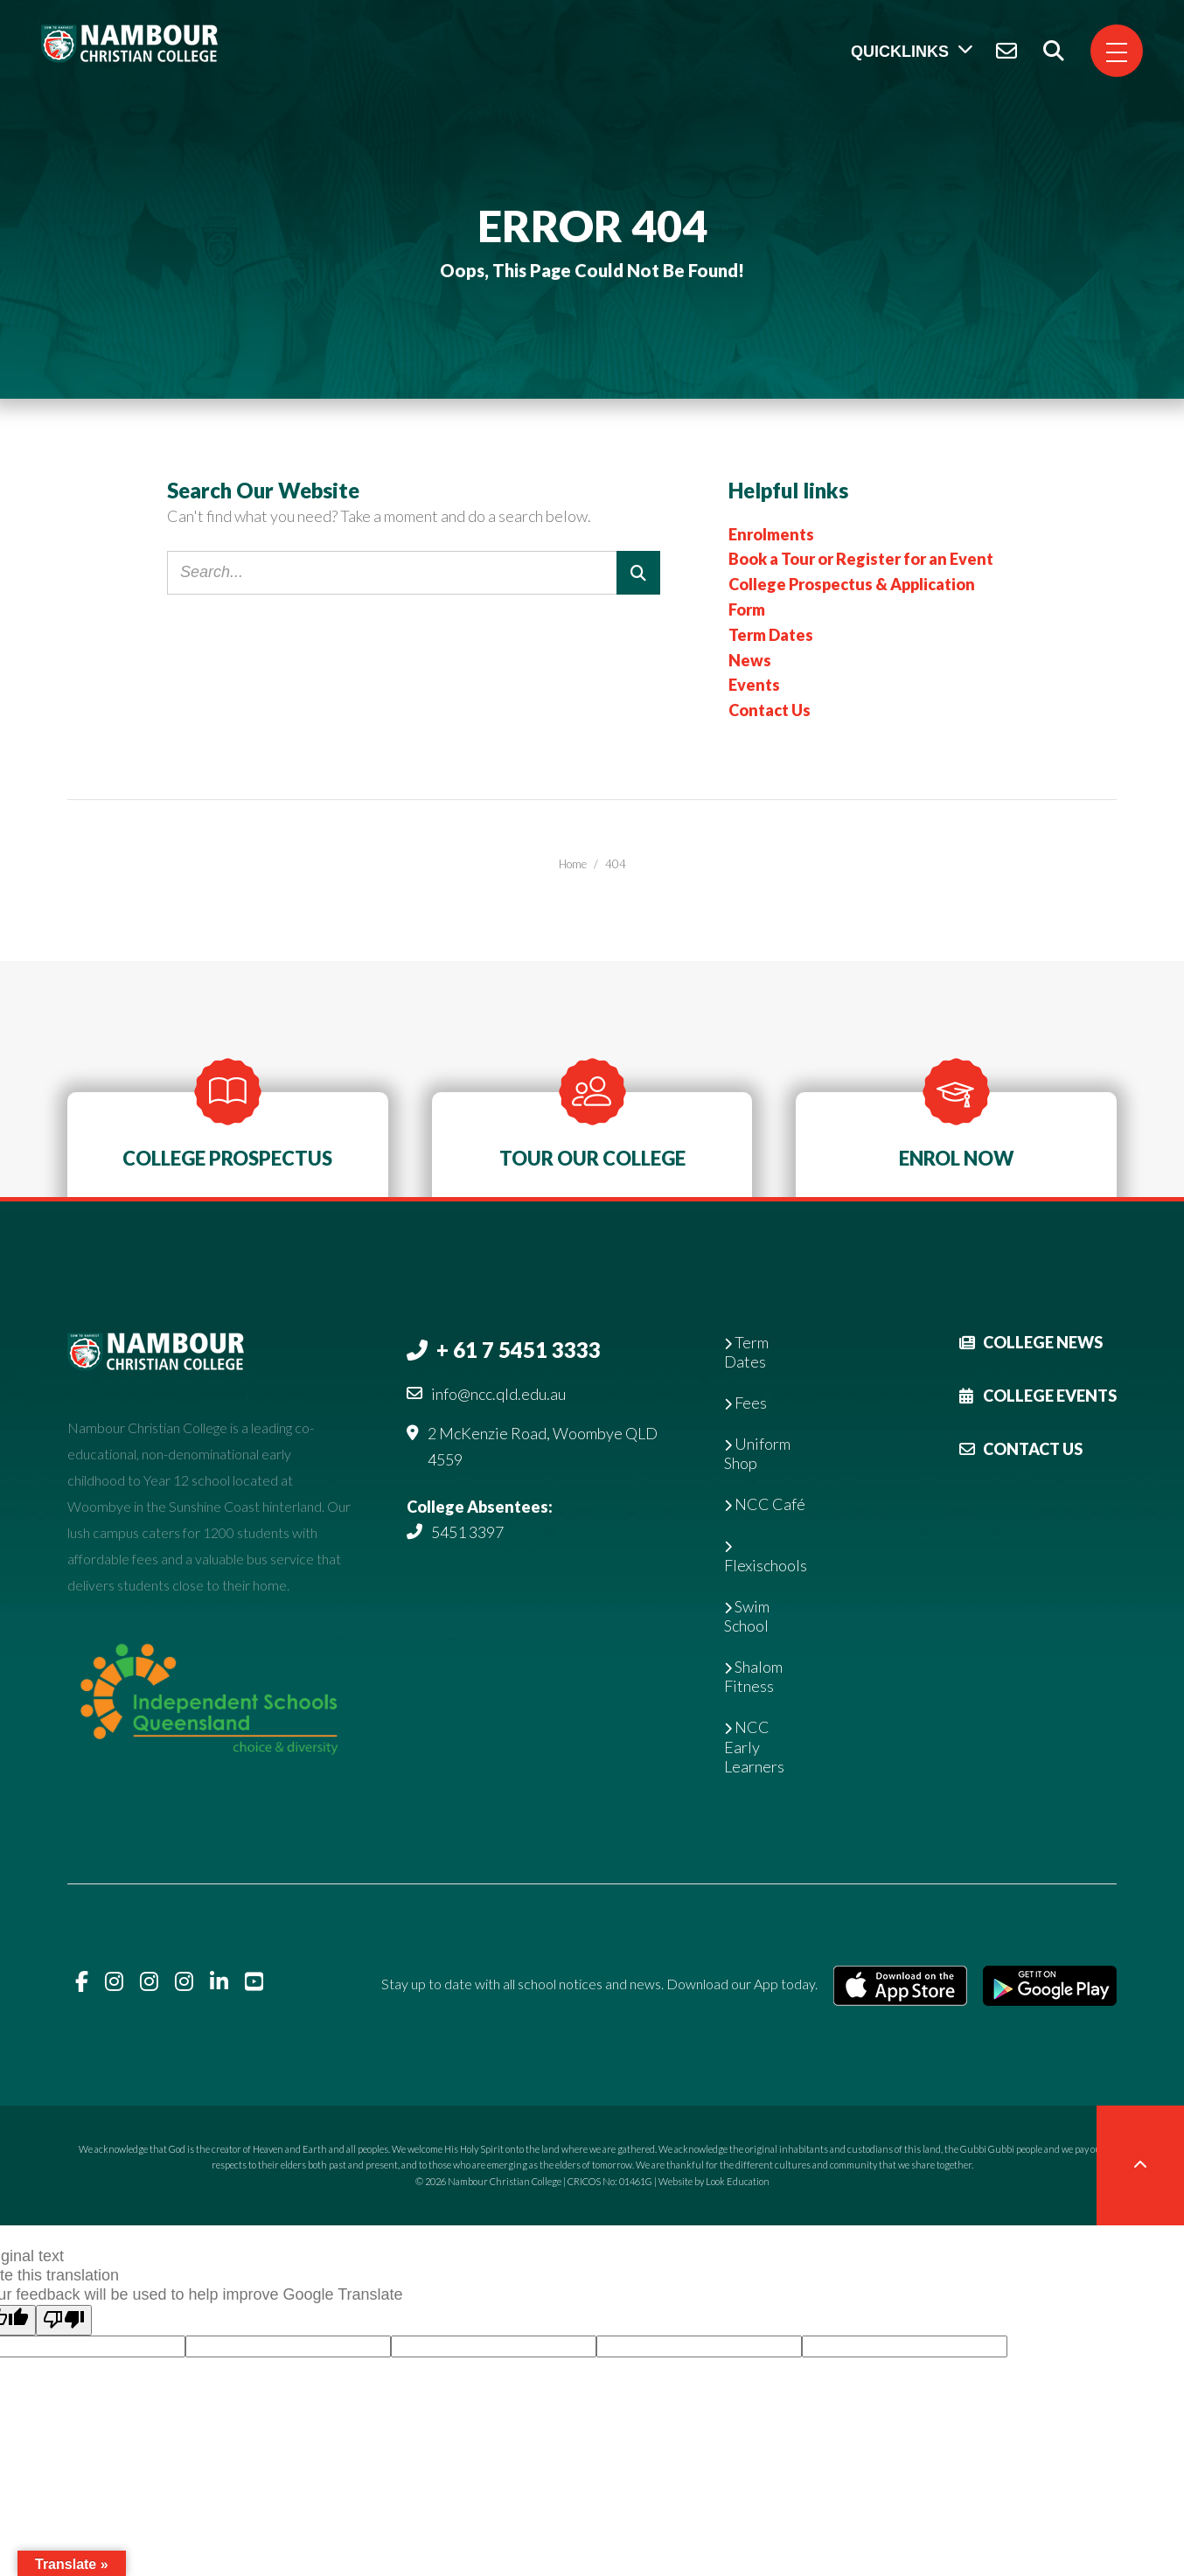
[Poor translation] (64, 2320)
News (749, 660)
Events (754, 684)
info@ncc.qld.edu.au (498, 1393)
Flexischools (765, 1557)
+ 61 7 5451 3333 (518, 1349)
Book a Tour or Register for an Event (860, 558)
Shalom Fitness (753, 1676)
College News (1031, 1342)
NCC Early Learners (754, 1746)
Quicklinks (900, 51)
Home (573, 864)
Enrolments (771, 534)
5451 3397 (467, 1532)
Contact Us (769, 710)
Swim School (747, 1616)
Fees (745, 1402)
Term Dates (770, 634)
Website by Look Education (714, 2181)
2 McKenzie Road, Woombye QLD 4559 (543, 1446)
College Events (1038, 1395)
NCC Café (764, 1504)
